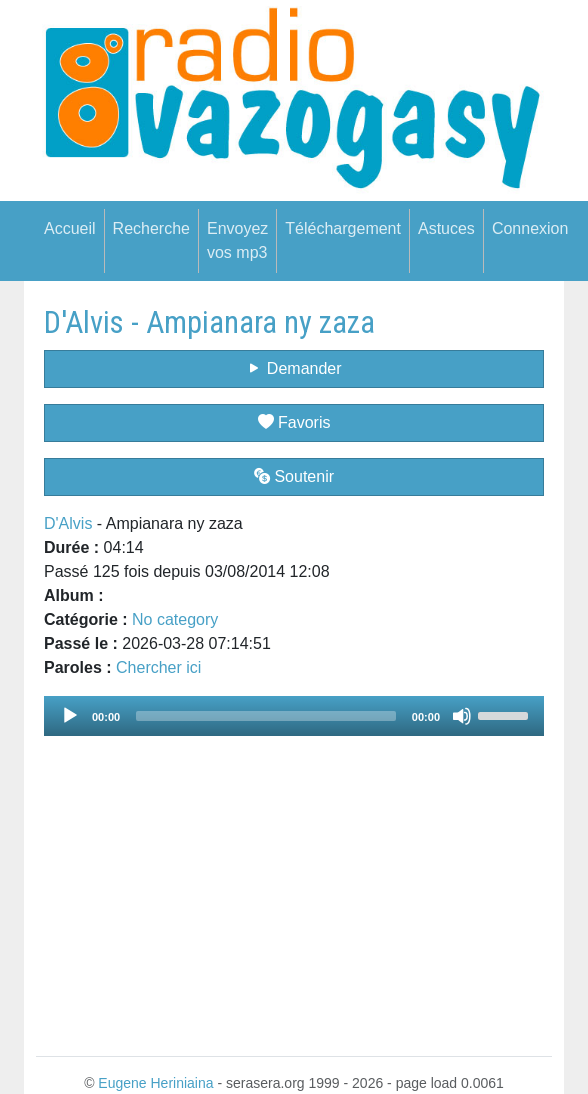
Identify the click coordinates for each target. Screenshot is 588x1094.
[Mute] (462, 716)
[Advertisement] (294, 884)
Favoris (294, 422)
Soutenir (294, 476)
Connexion (530, 228)
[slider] (266, 716)
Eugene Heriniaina (155, 1083)
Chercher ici (158, 667)
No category (175, 619)
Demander (293, 368)
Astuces (446, 228)
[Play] (70, 716)
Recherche (151, 228)
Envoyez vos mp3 (237, 240)
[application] (294, 716)
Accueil (70, 228)
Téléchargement (343, 228)
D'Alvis (68, 523)
